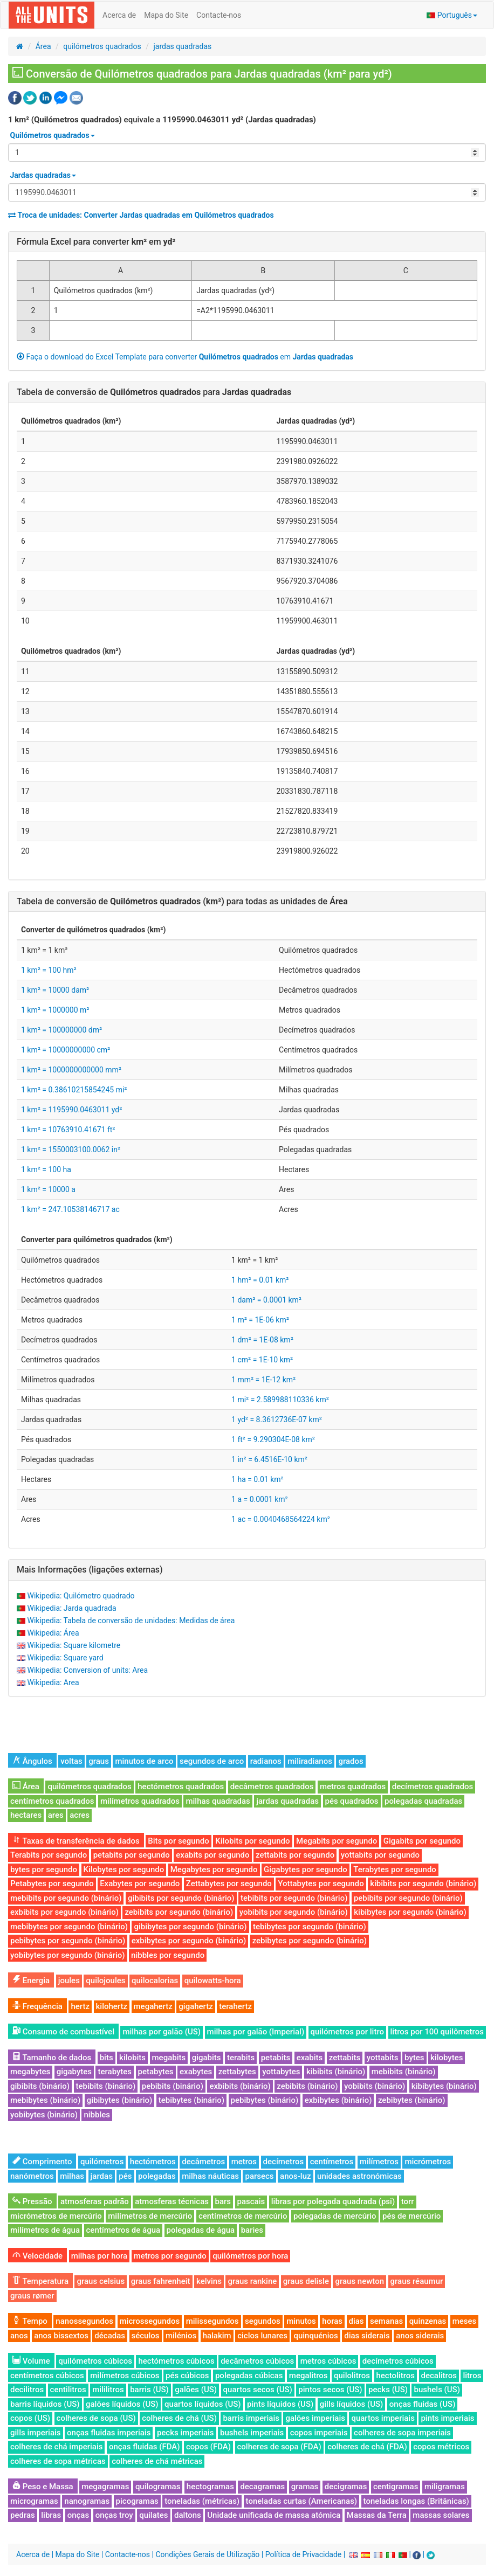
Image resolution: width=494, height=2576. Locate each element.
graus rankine (252, 2281)
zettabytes (237, 2071)
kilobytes (446, 2057)
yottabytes (281, 2071)
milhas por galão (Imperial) (256, 2032)
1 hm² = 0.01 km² (260, 1280)
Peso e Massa (42, 2486)
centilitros (68, 2389)
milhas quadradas (218, 1801)
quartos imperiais (382, 2418)
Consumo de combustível (63, 2032)
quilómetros (102, 2161)
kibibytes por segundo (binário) (410, 1912)
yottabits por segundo (380, 1855)
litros (472, 2375)
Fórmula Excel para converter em (96, 242)
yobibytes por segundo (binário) (67, 1955)
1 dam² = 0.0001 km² (266, 1300)
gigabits (206, 2057)
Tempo (29, 2321)
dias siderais (367, 2335)
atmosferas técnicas (172, 2201)
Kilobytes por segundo (124, 1869)
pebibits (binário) (172, 2086)
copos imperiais (319, 2432)
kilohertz (112, 2006)
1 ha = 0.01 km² (257, 1479)
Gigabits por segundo (422, 1841)
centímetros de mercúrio (242, 2216)
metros (244, 2161)
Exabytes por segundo (140, 1883)
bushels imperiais (252, 2432)
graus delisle (306, 2281)
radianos (266, 1761)
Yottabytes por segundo (320, 1883)
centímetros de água (123, 2230)
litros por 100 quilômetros (437, 2032)
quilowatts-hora (212, 1980)
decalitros (439, 2375)
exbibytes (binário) (338, 2100)
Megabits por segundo (336, 1841)
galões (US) (196, 2389)
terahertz (235, 2006)
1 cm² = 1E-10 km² (262, 1359)
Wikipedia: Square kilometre (73, 1645)
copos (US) (30, 2418)
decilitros (27, 2389)
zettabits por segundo (295, 1855)
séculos (146, 2335)
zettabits (345, 2057)
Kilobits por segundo (252, 1841)
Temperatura (40, 2281)
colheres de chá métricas (157, 2461)
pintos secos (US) (330, 2389)
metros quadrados (353, 1786)
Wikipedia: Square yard (65, 1657)
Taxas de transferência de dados (76, 1841)
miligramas (444, 2486)
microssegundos (150, 2321)
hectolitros (395, 2375)
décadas (109, 2335)
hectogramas (210, 2486)
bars (223, 2201)
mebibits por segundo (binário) (65, 1898)
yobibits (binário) (374, 2086)
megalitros (308, 2375)
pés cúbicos (187, 2375)
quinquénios (315, 2335)
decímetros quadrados (433, 1786)
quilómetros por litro (347, 2032)
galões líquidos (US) (122, 2404)
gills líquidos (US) (351, 2404)
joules (69, 1980)
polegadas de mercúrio (334, 2216)
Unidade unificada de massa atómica (273, 2515)
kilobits (132, 2057)
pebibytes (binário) (265, 2100)
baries (252, 2230)
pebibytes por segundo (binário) (67, 1940)
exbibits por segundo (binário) (64, 1912)
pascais (251, 2201)
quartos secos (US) (257, 2389)
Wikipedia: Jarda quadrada (71, 1608)
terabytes (115, 2071)
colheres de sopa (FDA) (279, 2447)
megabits (169, 2057)
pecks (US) (388, 2389)
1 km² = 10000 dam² (55, 990)
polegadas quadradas (423, 1801)
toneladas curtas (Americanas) (302, 2501)
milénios (181, 2335)
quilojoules (105, 1980)
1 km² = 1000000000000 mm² (71, 1069)
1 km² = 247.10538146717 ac (70, 1209)
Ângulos (32, 1761)
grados (350, 1761)
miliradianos (309, 1761)
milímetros (379, 2161)
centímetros (332, 2161)
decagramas (262, 2486)
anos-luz (295, 2176)
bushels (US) (436, 2389)
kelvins (209, 2281)
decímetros (283, 2161)
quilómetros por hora (250, 2256)
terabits (241, 2057)
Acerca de (119, 15)
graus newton (359, 2281)
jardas (102, 2176)
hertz (80, 2006)
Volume (31, 2361)
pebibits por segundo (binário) (408, 1898)
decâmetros (203, 2161)
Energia (31, 1980)
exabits (310, 2057)
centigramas (395, 2486)
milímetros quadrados (140, 1801)
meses (464, 2321)
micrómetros (427, 2161)
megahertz (153, 2006)
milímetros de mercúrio (150, 2216)
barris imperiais (251, 2418)
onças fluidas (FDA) (144, 2447)
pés (125, 2176)
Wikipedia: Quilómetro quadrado (80, 1595)
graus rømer (32, 2296)
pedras (22, 2515)
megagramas (105, 2486)
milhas (72, 2176)
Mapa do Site (166, 15)
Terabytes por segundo (394, 1869)
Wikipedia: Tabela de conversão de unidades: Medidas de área (131, 1620)
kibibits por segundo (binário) (423, 1883)
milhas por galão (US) (161, 2032)
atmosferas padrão (94, 2201)
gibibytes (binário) (120, 2100)
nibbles (97, 2115)
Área (43, 46)
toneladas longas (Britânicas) (416, 2501)
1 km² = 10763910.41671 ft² (68, 1129)
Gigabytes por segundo (305, 1869)
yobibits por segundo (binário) (293, 1912)
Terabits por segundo (48, 1855)
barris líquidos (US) (45, 2404)
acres (80, 1815)
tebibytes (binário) (191, 2100)
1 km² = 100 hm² (49, 970)
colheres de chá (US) (179, 2418)
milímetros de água (45, 2230)
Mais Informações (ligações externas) (90, 1569)
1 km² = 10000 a (48, 1189)
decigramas (346, 2486)
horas (332, 2321)
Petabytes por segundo (52, 1883)
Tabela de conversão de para (154, 392)
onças (78, 2515)
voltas (71, 1761)
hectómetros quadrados (181, 1786)
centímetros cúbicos (47, 2375)
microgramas (34, 2501)
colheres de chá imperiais (56, 2447)
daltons (187, 2515)
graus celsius (101, 2281)
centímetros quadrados (52, 1801)
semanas (386, 2321)
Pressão (32, 2201)
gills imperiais (35, 2432)
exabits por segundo (212, 1855)
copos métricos (441, 2447)
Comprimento (42, 2161)
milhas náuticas (210, 2176)
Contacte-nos (218, 15)
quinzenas (428, 2321)
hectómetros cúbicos (176, 2361)
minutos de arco (144, 1761)
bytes (414, 2057)
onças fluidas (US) (422, 2404)
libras (51, 2515)
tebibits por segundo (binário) (294, 1898)
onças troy (114, 2515)
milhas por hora (99, 2256)
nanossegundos (84, 2321)
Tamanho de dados (51, 2057)
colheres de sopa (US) (96, 2418)
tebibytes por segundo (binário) (309, 1926)
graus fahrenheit (160, 2281)
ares (56, 1815)
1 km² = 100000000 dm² (61, 1030)
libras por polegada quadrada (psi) (333, 2201)
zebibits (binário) (307, 2086)
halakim (217, 2335)
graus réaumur (416, 2281)
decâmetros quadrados (272, 1786)
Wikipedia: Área (53, 1633)
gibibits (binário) (40, 2086)
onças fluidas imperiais (108, 2432)
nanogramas (86, 2501)
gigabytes (74, 2071)
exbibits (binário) (239, 2086)
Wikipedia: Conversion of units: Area (87, 1670)
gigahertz (196, 2006)
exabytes (196, 2071)
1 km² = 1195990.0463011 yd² (71, 1109)
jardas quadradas (182, 46)
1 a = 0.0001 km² (259, 1499)
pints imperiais (447, 2418)
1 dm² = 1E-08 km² (262, 1339)
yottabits (383, 2057)
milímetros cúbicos (124, 2375)
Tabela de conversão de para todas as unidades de (182, 901)
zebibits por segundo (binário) (179, 1912)
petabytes (156, 2071)
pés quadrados (352, 1801)
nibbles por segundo (167, 1955)
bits (106, 2057)
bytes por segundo (43, 1869)
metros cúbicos (328, 2361)
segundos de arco (212, 1761)
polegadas (157, 2176)
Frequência (37, 2006)
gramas (305, 2486)
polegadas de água (201, 2230)
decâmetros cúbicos (257, 2361)
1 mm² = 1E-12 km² (263, 1379)
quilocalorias (155, 1980)
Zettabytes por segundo (229, 1883)
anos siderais (420, 2335)
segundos (262, 2321)
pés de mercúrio (411, 2216)
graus (98, 1761)
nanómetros (32, 2176)
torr (407, 2201)
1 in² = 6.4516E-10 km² (269, 1459)
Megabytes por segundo (214, 1869)
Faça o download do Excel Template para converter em (185, 356)
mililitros (108, 2389)
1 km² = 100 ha (46, 1169)
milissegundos (212, 2321)
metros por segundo (170, 2256)
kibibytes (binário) (444, 2086)
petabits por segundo (131, 1855)
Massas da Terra (377, 2515)
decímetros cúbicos (398, 2361)
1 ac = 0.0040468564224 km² (280, 1519)
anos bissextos (61, 2335)
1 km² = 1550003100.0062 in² (70, 1149)
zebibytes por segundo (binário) (309, 1940)
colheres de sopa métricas (58, 2461)
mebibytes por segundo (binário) (69, 1926)
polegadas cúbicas (249, 2375)
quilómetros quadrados (102, 46)
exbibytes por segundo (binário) (189, 1940)
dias (356, 2321)
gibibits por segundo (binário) (181, 1898)
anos (19, 2335)
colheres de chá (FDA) (367, 2447)
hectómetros (153, 2161)
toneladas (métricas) (201, 2501)
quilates (153, 2515)
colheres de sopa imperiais (402, 2432)
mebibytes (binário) (45, 2100)
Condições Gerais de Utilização (207, 2554)
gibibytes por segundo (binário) (190, 1926)
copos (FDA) (208, 2447)
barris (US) (149, 2389)
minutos (301, 2321)
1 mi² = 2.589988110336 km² (280, 1399)
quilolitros (352, 2375)
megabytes (30, 2071)
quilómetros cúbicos (95, 2361)
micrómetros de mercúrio (56, 2216)
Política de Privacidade (303, 2554)
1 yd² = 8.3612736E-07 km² (276, 1419)
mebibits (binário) (404, 2071)
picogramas (137, 2501)
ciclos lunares (262, 2335)
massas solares (441, 2515)
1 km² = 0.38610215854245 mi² (74, 1089)
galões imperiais (315, 2418)
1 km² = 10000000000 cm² (65, 1049)
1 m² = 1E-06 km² (260, 1319)
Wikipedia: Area (53, 1682)
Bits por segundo (178, 1841)
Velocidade (37, 2256)
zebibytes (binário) (411, 2100)
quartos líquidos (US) (202, 2404)
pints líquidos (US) (280, 2404)
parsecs (259, 2176)
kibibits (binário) (335, 2071)
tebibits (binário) (106, 2086)
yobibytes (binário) (44, 2115)
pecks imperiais (185, 2432)
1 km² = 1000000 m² (55, 1010)
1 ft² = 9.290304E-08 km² (273, 1439)
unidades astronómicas (359, 2176)
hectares (26, 1815)
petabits (276, 2057)
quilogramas (158, 2486)
